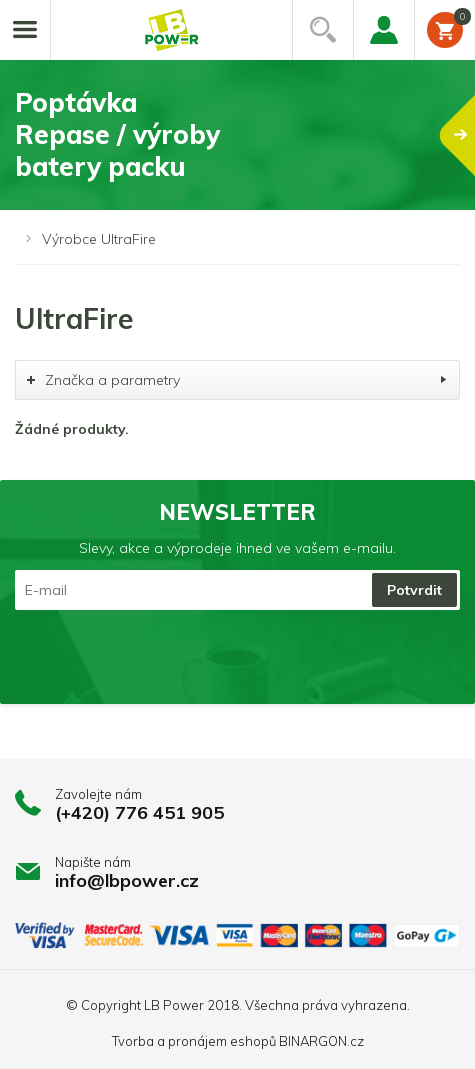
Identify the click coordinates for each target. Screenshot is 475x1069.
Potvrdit (414, 590)
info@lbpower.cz (127, 880)
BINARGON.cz (321, 1041)
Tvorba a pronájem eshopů (194, 1041)
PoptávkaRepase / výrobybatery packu (245, 134)
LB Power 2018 (191, 1005)
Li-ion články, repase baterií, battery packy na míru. (172, 30)
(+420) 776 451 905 (139, 812)
